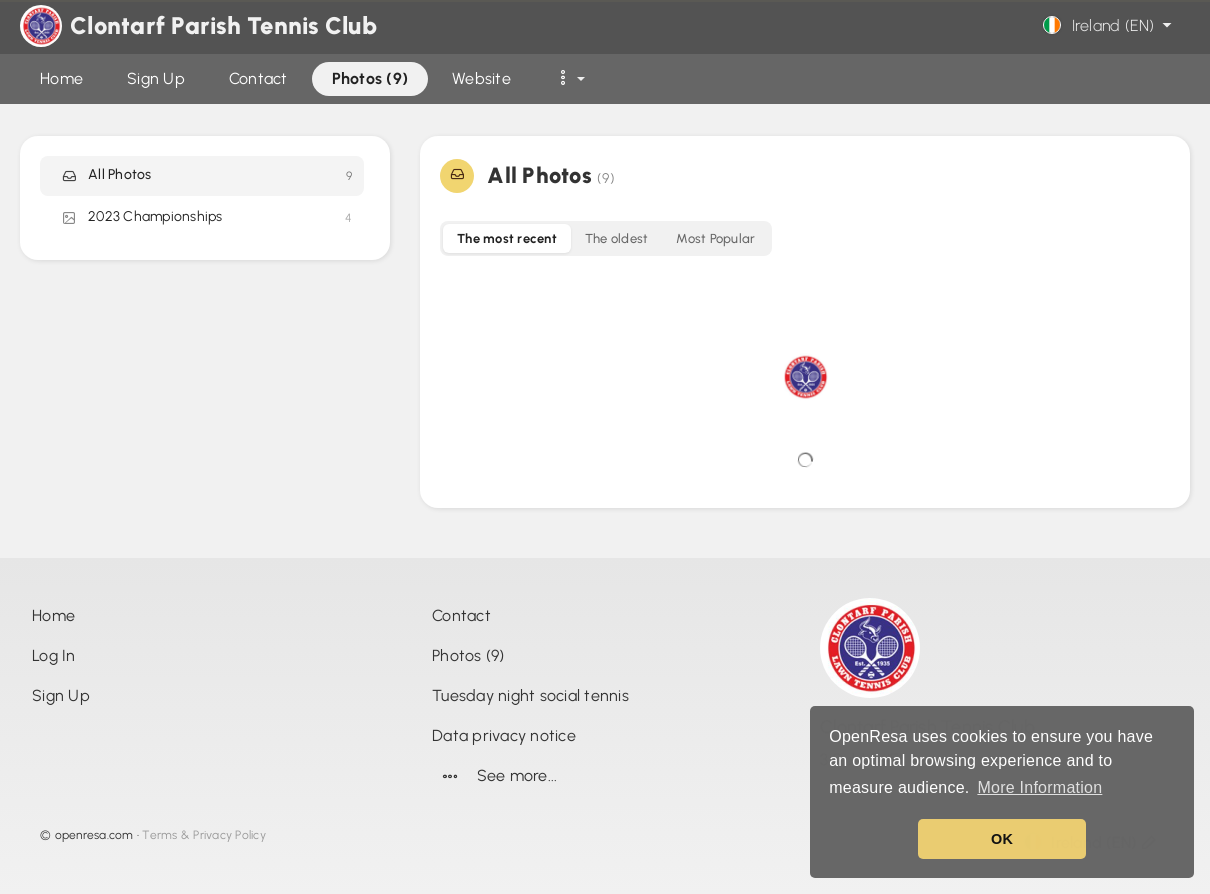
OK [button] (1002, 839)
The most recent (507, 238)
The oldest (617, 238)
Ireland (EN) (1109, 26)
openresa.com (94, 835)
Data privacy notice (504, 735)
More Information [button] (1039, 787)
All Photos (206, 176)
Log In (54, 655)
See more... (494, 775)
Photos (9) (468, 655)
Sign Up (61, 695)
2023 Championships (206, 218)
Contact (461, 615)
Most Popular (715, 238)
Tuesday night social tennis (530, 695)
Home (53, 615)
